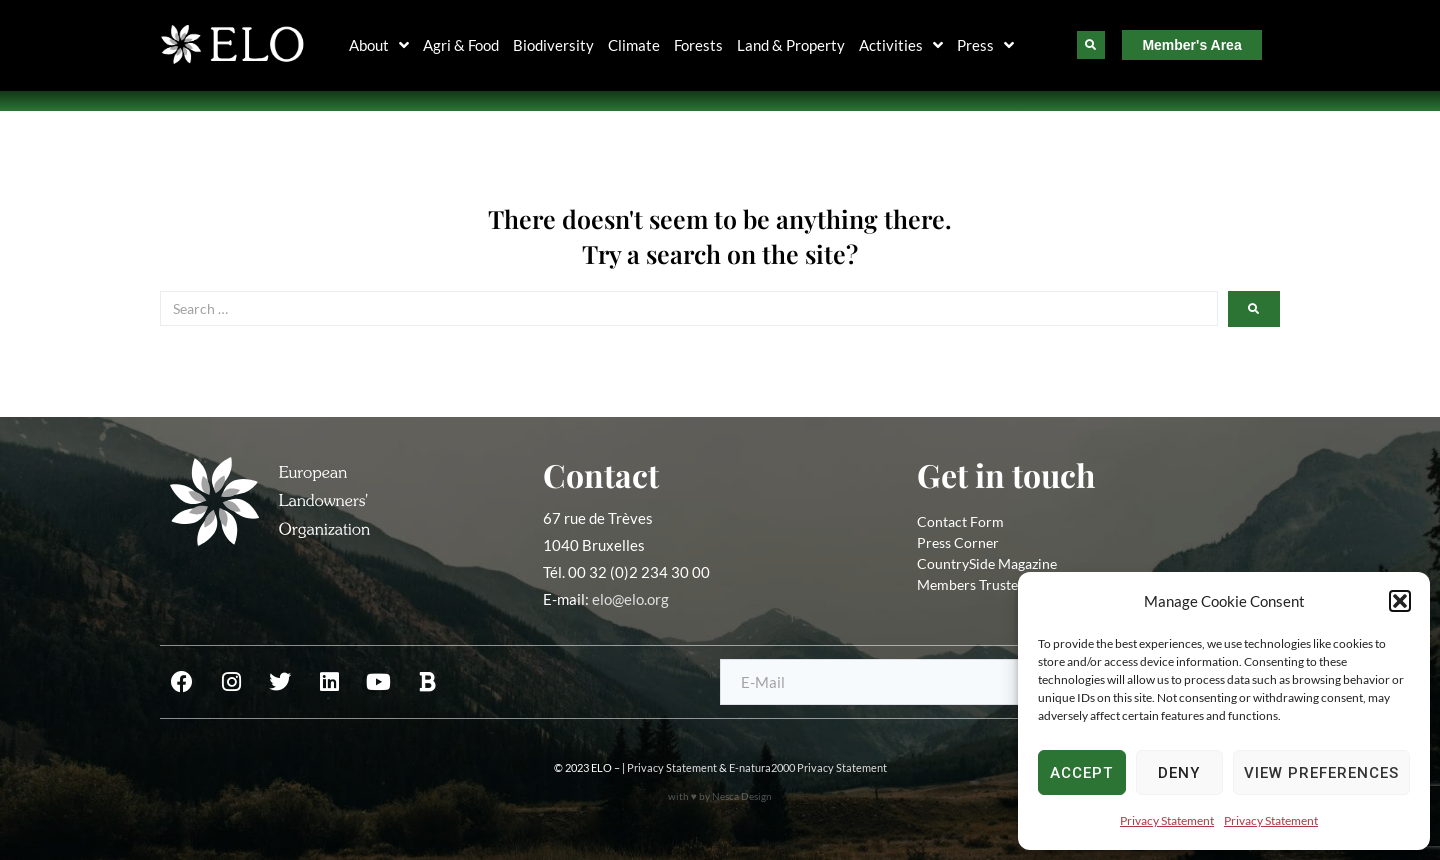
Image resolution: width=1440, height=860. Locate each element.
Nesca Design (742, 796)
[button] (1400, 601)
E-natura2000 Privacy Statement (808, 767)
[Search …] (689, 308)
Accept (1081, 773)
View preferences (1321, 773)
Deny (1179, 773)
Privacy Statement (1167, 820)
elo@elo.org (630, 599)
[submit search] (1254, 309)
